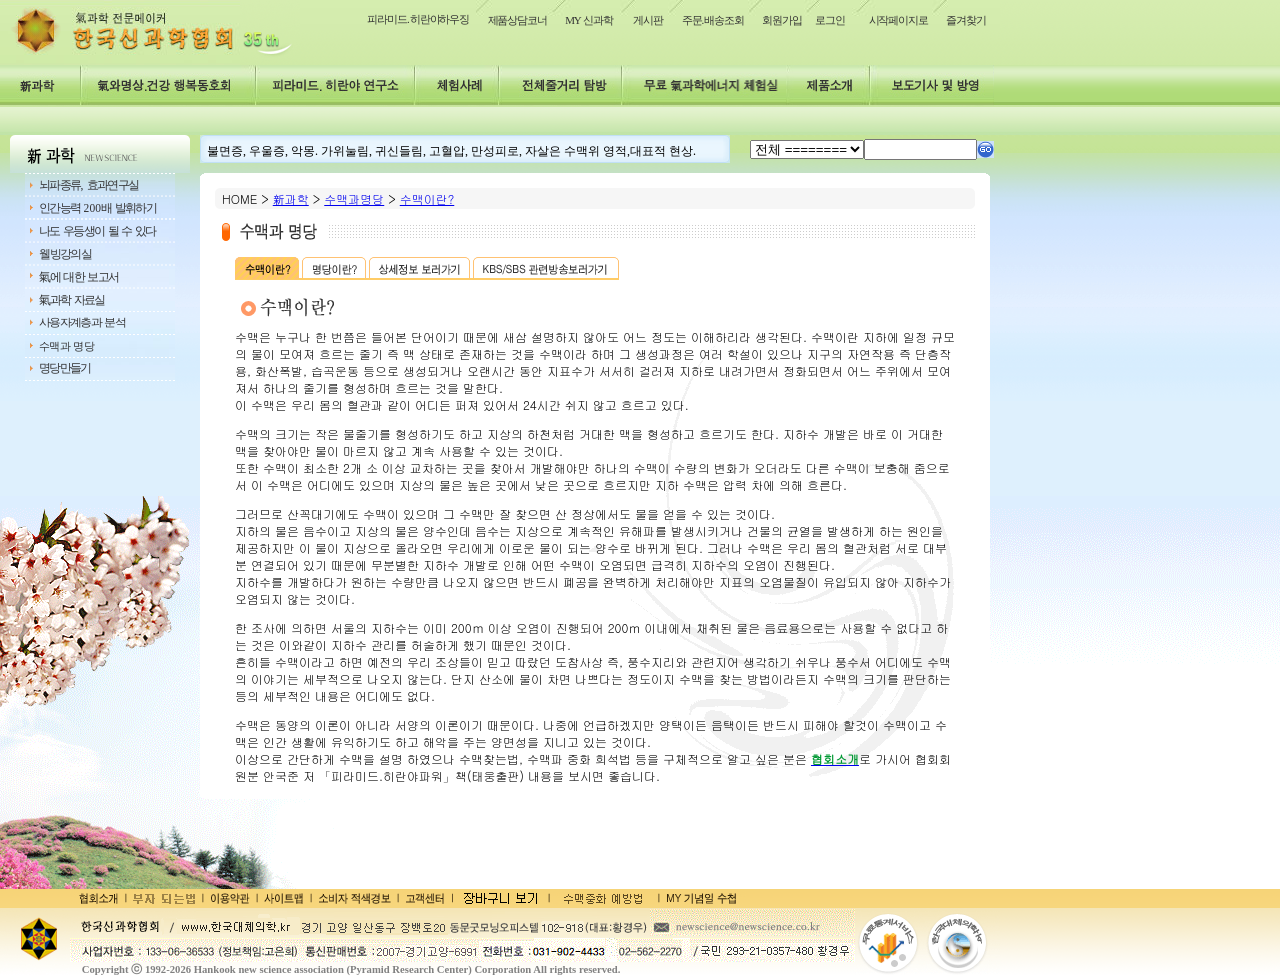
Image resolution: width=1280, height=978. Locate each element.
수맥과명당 (354, 198)
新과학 (291, 198)
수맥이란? (427, 198)
